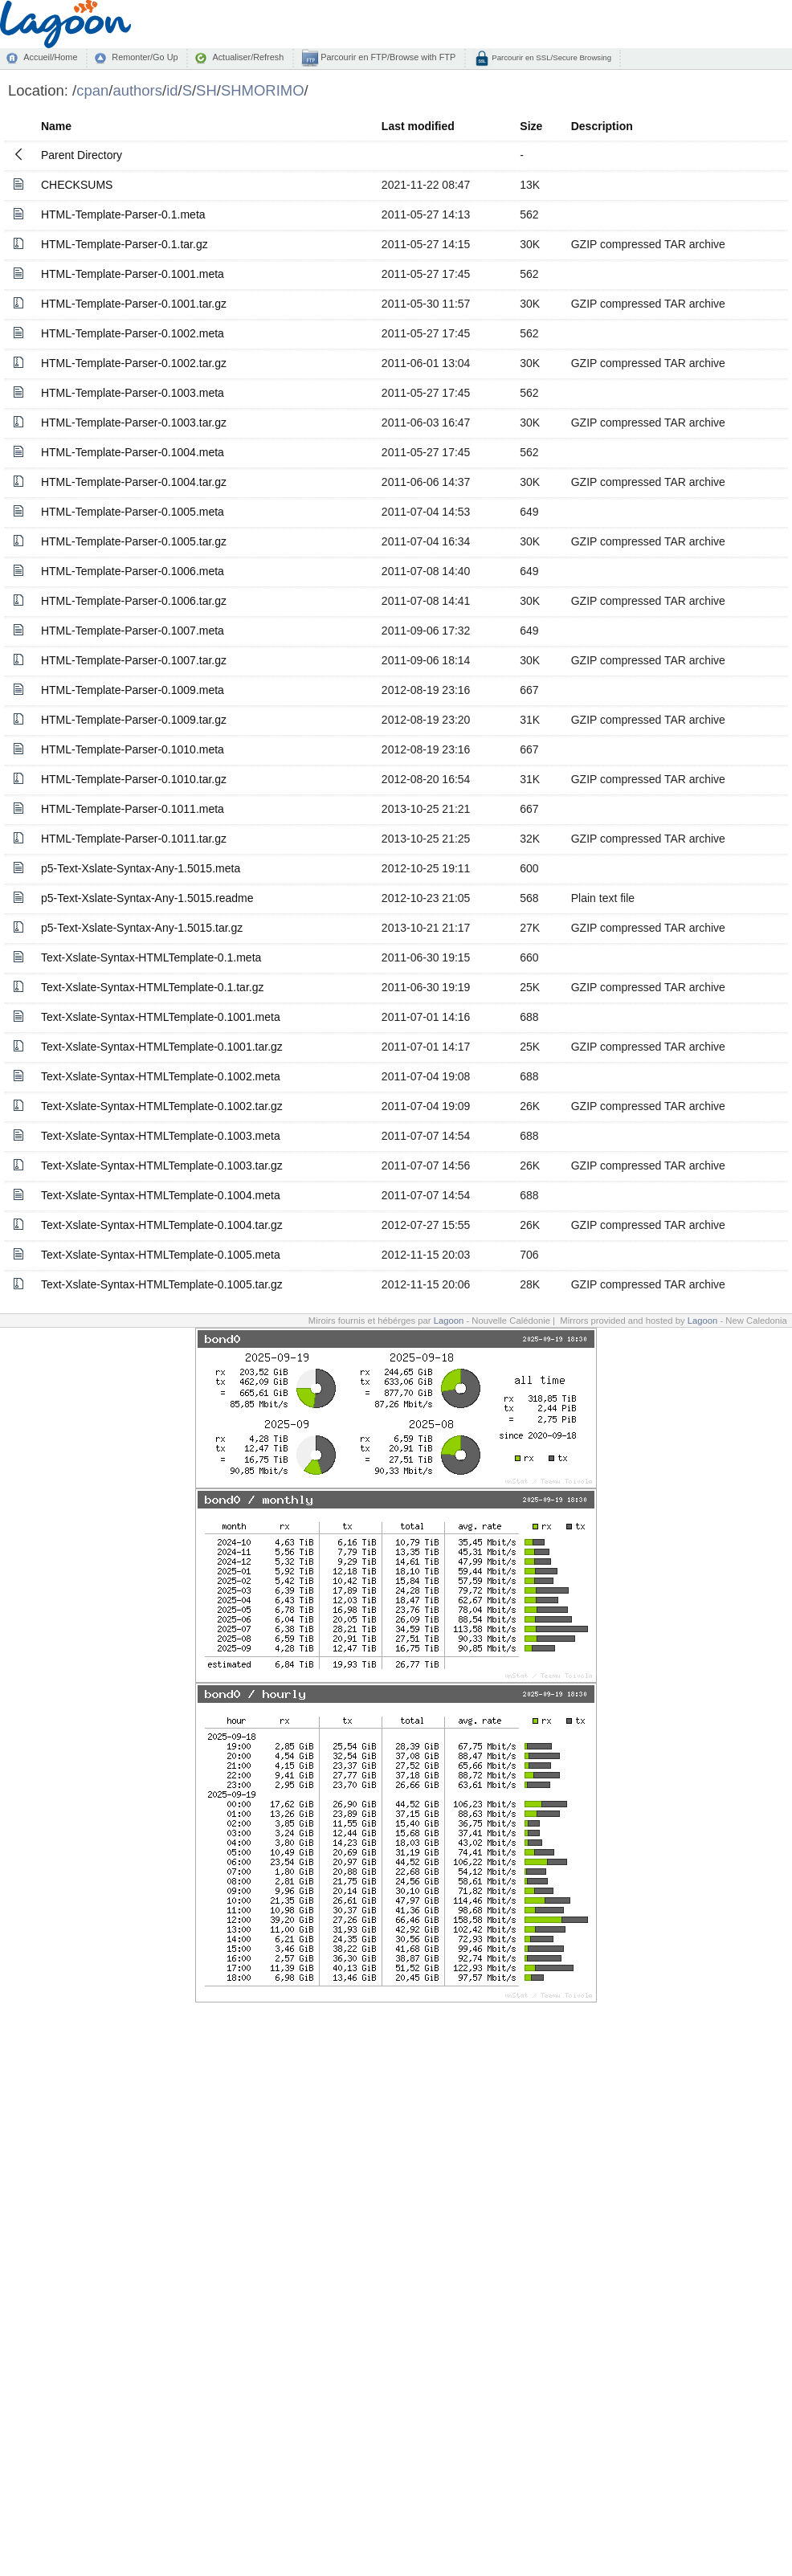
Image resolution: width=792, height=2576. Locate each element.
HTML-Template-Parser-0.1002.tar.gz (134, 363)
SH (206, 90)
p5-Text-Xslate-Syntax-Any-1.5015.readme (147, 898)
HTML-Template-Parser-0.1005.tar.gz (134, 541)
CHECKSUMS (76, 184)
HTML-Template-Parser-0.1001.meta (132, 273)
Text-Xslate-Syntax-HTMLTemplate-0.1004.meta (160, 1195)
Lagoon (449, 1320)
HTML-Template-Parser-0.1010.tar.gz (134, 779)
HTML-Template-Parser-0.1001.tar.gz (134, 303)
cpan (92, 90)
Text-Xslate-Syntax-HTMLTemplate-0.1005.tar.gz (162, 1284)
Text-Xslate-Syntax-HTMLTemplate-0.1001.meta (160, 1016)
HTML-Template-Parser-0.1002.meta (132, 333)
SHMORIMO (262, 90)
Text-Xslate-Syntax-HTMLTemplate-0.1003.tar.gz (162, 1165)
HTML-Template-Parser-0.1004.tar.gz (134, 482)
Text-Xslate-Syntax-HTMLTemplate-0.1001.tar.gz (162, 1046)
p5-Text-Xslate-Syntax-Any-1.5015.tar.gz (142, 927)
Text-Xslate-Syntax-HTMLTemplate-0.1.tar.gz (152, 987)
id (172, 90)
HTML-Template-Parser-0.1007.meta (132, 630)
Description (602, 126)
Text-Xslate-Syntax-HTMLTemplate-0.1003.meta (160, 1135)
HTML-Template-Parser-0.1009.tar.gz (134, 719)
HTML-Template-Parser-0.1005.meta (132, 511)
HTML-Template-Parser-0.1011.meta (132, 808)
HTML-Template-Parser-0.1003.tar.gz (134, 422)
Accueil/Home (50, 57)
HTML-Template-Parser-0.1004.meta (132, 452)
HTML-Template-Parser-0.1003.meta (132, 392)
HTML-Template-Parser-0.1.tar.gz (124, 244)
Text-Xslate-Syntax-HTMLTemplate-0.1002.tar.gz (162, 1106)
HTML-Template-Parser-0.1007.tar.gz (134, 660)
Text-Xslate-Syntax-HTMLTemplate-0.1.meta (151, 957)
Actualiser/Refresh (248, 57)
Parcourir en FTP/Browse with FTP (386, 57)
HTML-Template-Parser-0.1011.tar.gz (134, 838)
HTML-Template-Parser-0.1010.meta (132, 749)
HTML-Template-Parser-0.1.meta (123, 214)
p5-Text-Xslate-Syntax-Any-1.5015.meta (140, 868)
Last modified (418, 126)
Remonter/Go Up (145, 57)
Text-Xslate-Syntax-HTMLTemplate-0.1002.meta (160, 1076)
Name (56, 126)
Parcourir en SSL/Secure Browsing (550, 57)
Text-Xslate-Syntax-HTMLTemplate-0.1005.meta (160, 1254)
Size (531, 126)
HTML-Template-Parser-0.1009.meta (132, 690)
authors (137, 90)
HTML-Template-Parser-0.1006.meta (132, 571)
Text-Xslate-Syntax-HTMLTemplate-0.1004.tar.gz (162, 1225)
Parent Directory (81, 155)
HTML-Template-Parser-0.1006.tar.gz (134, 600)
